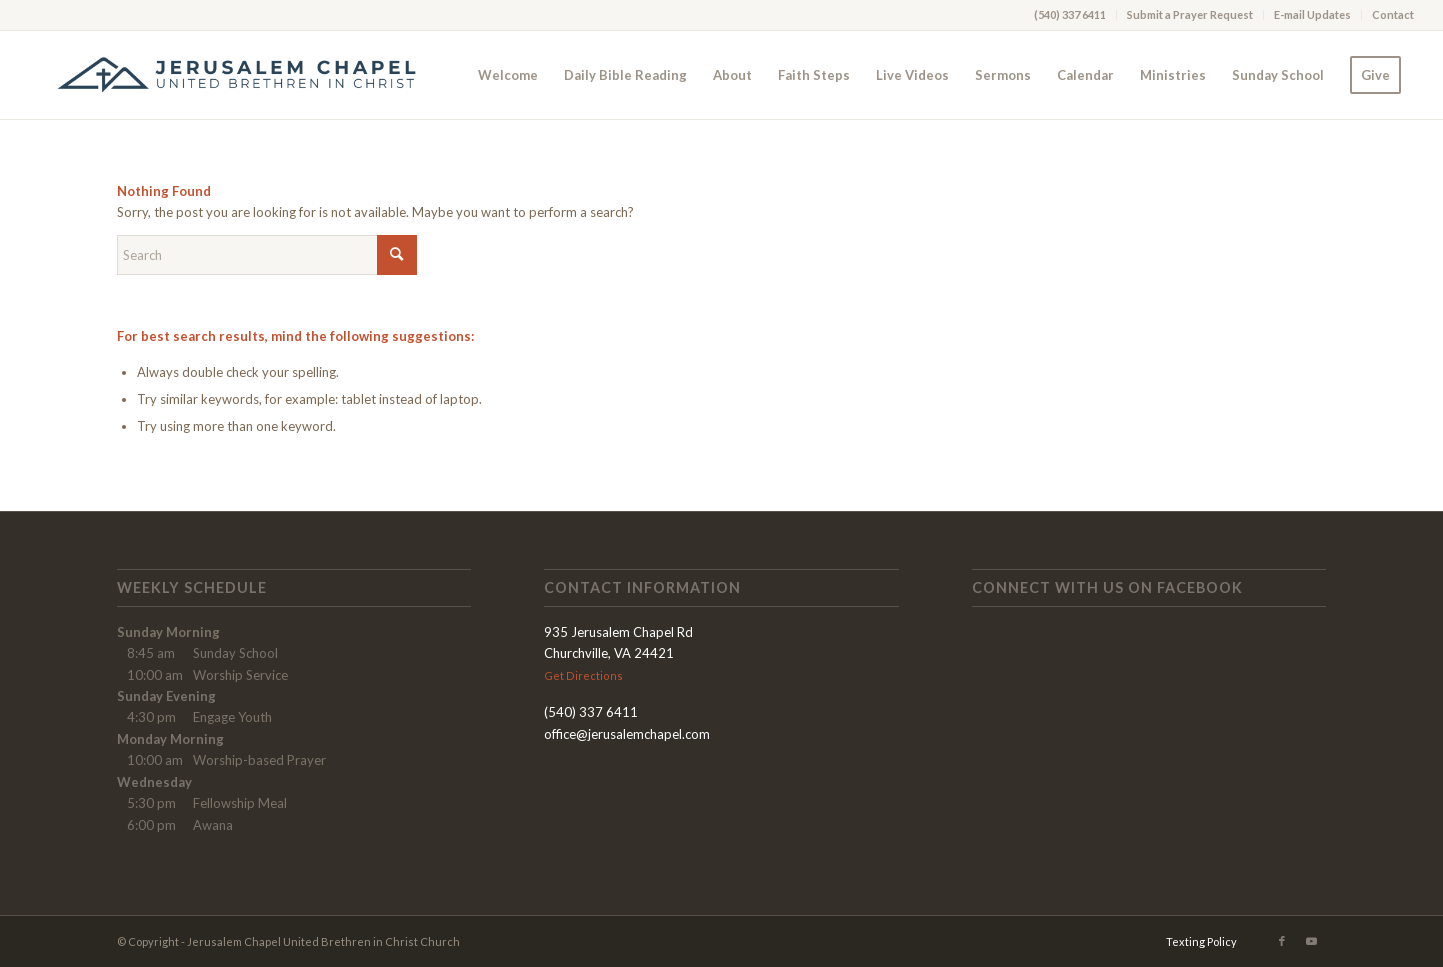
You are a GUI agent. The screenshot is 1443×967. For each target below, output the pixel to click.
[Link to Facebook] (1282, 941)
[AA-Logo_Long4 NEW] (249, 75)
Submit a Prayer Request (1190, 14)
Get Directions (583, 675)
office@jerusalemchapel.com (627, 734)
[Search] (267, 255)
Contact (1393, 14)
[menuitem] (1070, 15)
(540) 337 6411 (1070, 14)
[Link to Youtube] (1312, 941)
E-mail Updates (1312, 14)
